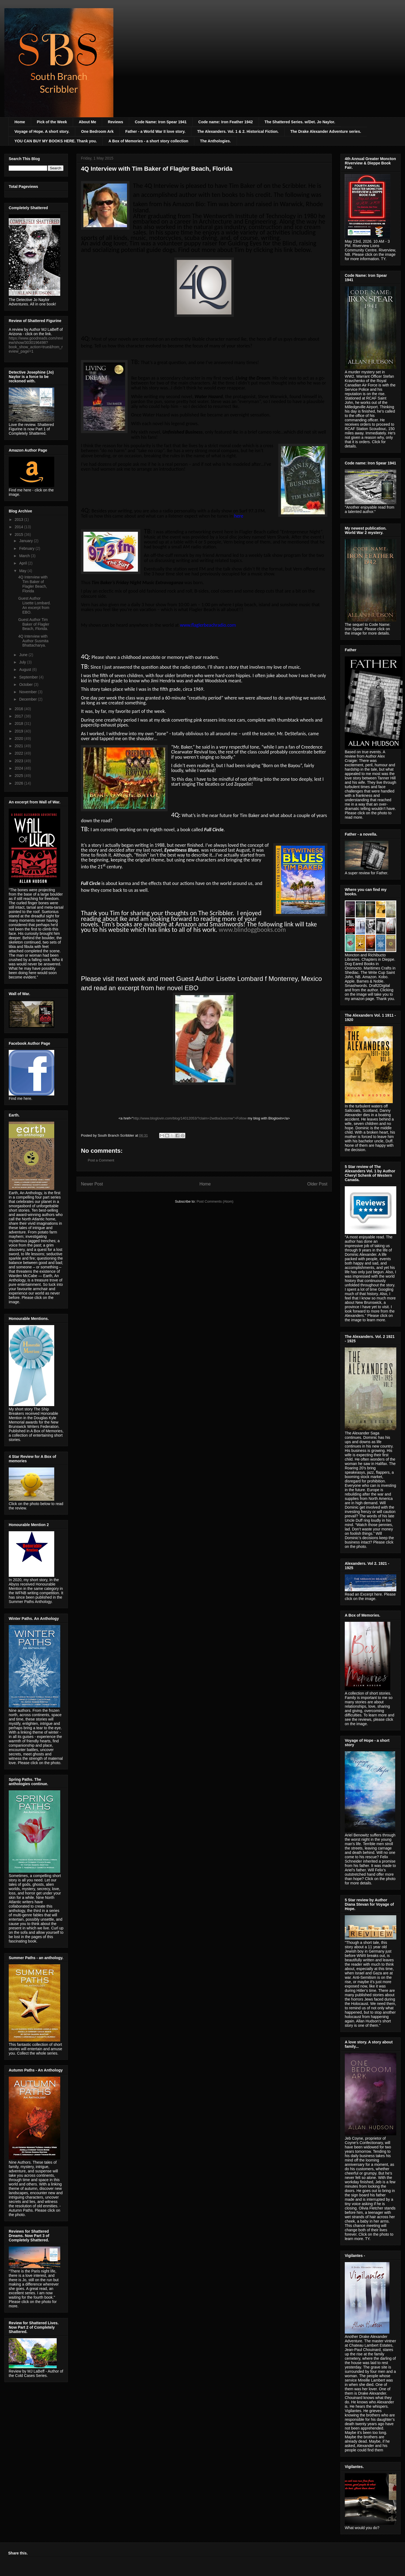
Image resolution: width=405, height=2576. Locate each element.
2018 (19, 723)
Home (19, 122)
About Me (87, 122)
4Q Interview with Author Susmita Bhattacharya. (33, 641)
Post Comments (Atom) (215, 1201)
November (28, 692)
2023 (19, 761)
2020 (19, 738)
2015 (19, 534)
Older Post (317, 1184)
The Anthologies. (215, 141)
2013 (19, 519)
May (23, 571)
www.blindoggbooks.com (252, 929)
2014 (19, 527)
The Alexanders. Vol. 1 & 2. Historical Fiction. (238, 131)
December (28, 699)
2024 (19, 768)
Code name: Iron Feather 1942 (225, 122)
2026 (19, 783)
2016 (19, 709)
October (26, 684)
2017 (19, 716)
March (25, 556)
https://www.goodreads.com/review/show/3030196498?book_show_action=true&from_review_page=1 (36, 344)
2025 (19, 775)
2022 (19, 753)
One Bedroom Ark (97, 131)
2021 (19, 746)
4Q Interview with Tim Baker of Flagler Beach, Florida (32, 584)
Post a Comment (101, 1160)
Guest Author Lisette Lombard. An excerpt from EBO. (34, 605)
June (23, 655)
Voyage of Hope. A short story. (41, 131)
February (27, 548)
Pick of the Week (52, 122)
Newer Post (92, 1184)
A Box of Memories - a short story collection (148, 141)
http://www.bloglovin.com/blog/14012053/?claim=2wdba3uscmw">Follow (190, 1118)
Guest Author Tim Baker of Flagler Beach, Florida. (33, 624)
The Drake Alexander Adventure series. (325, 131)
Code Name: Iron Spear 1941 (161, 122)
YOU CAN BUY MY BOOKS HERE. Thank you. (55, 141)
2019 (19, 731)
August (25, 669)
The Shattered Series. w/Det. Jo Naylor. (300, 122)
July (23, 662)
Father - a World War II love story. (155, 131)
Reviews (115, 122)
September (29, 677)
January (26, 541)
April (23, 563)
